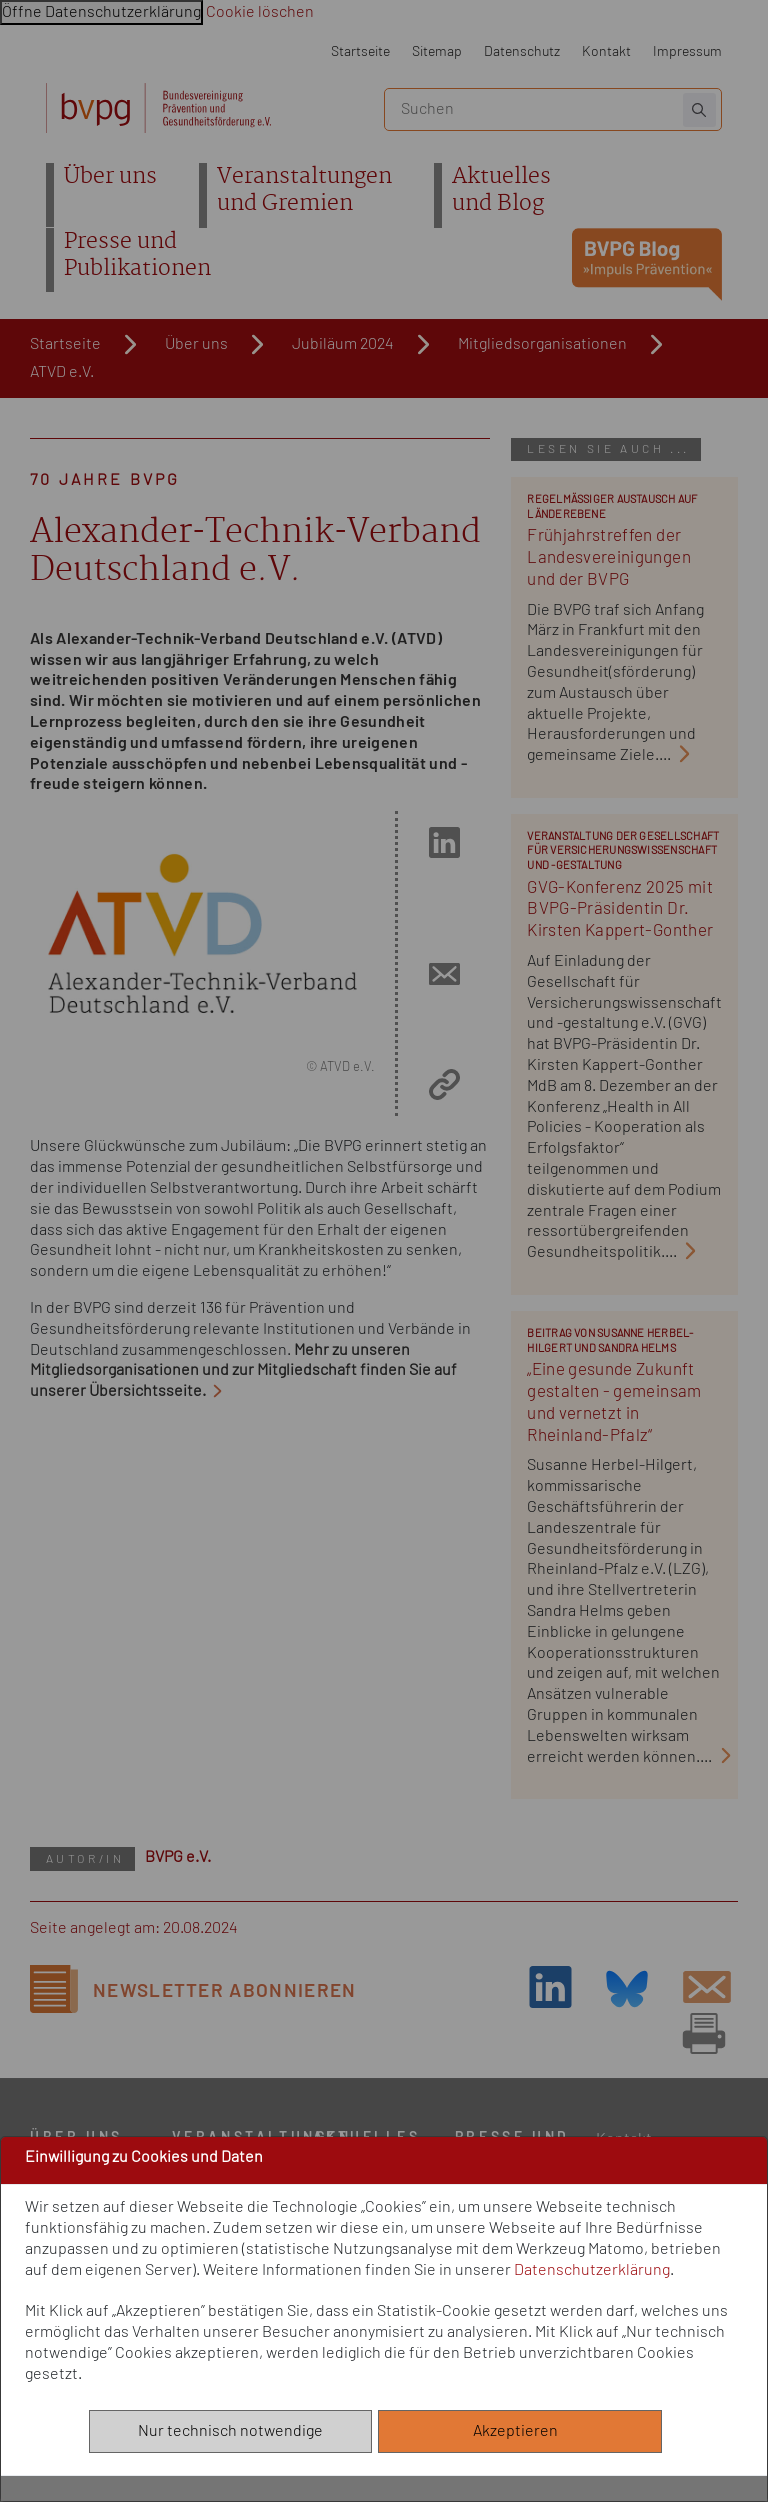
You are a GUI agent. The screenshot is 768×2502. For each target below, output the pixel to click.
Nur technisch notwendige (230, 2431)
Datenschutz (522, 51)
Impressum (687, 51)
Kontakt (606, 51)
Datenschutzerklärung (592, 2270)
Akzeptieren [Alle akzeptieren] (520, 2431)
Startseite (360, 51)
